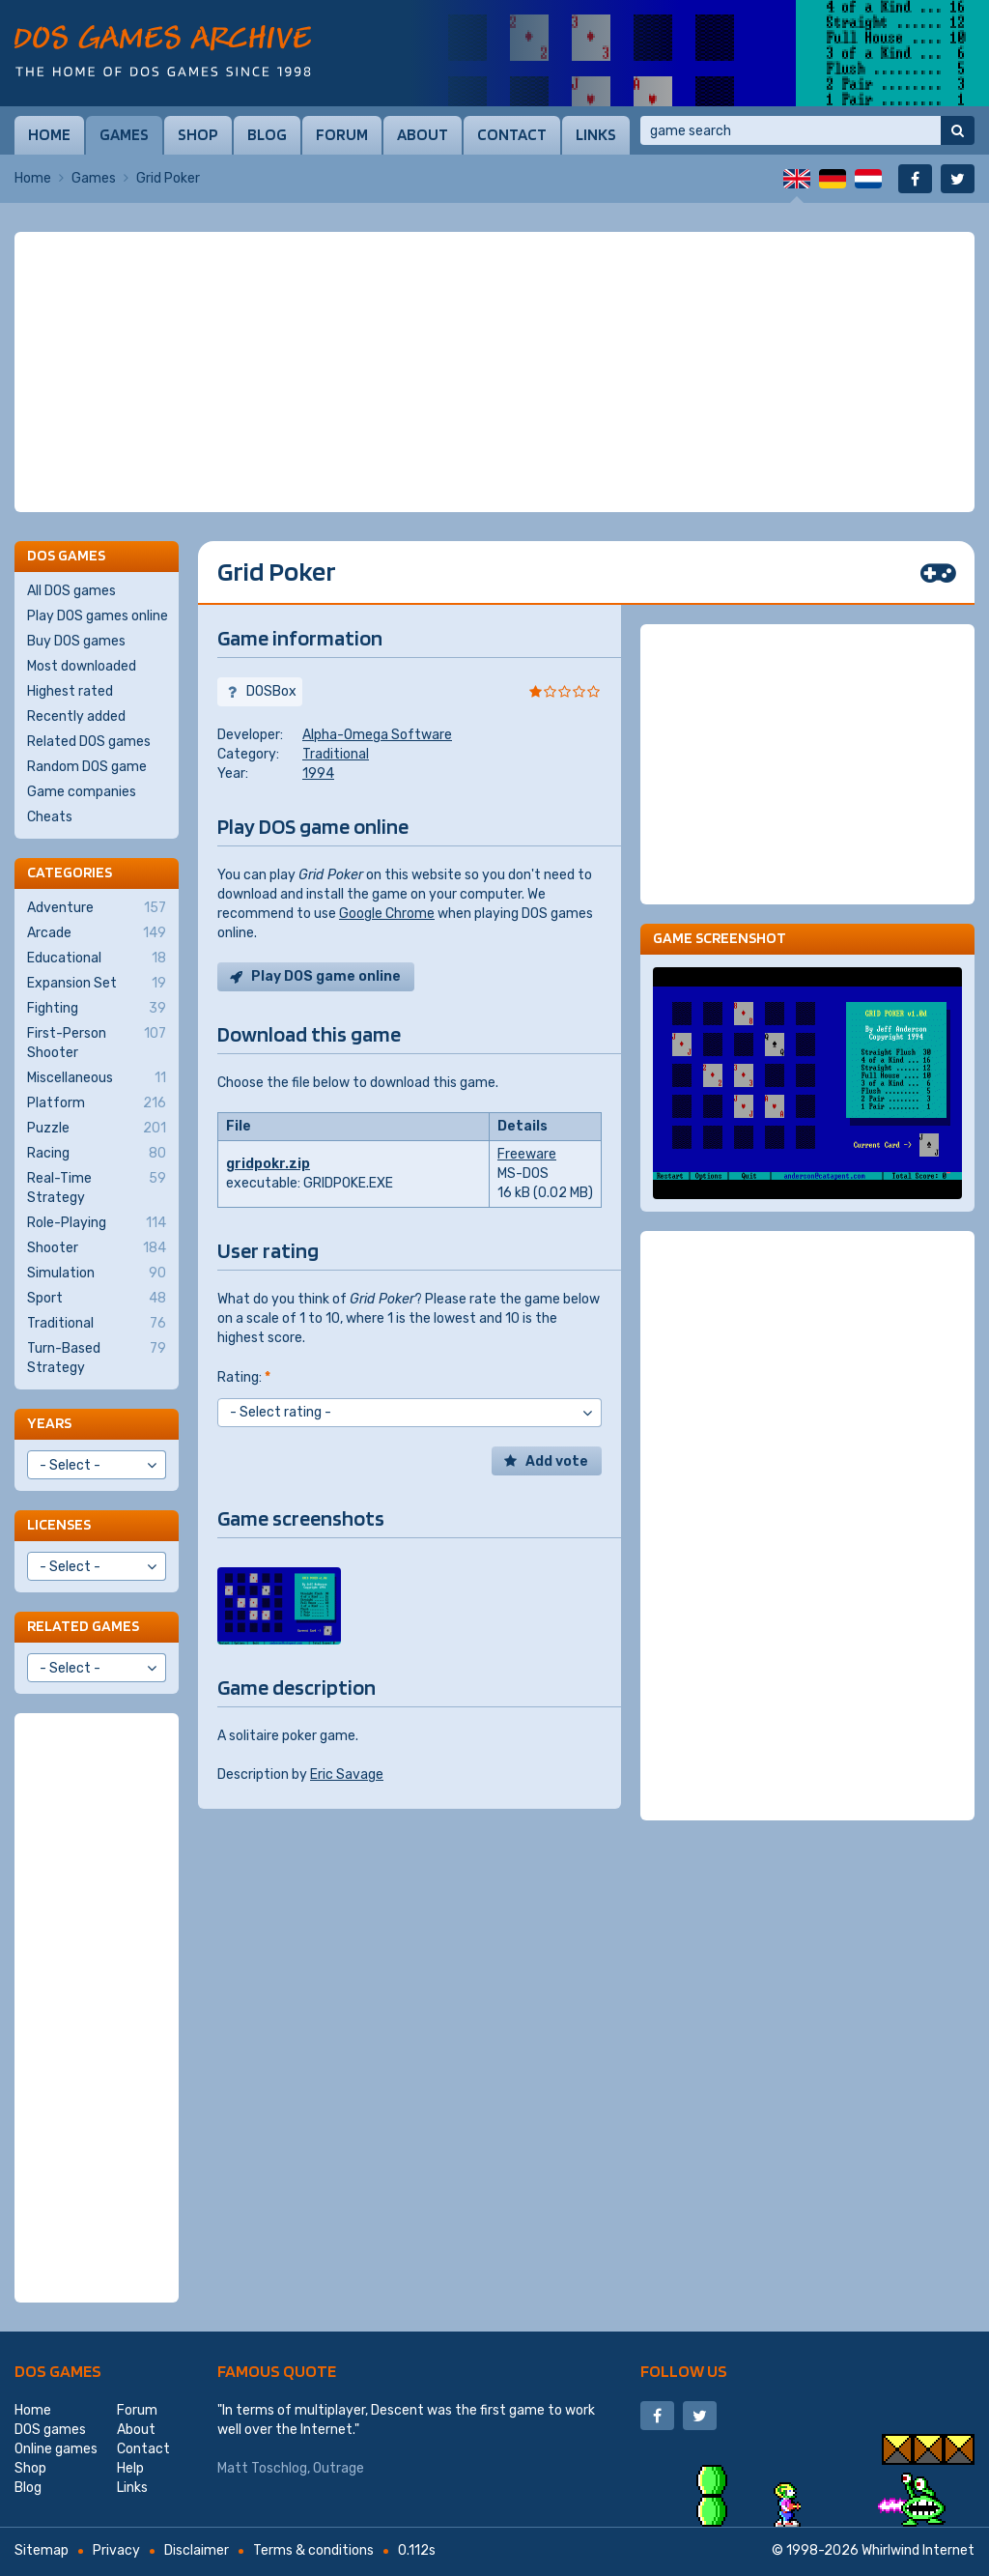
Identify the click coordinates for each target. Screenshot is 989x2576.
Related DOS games (89, 741)
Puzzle (96, 1128)
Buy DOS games (76, 641)
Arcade (96, 933)
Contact (512, 134)
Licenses (59, 1524)
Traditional (335, 754)
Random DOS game (87, 766)
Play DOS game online (326, 976)
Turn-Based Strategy (96, 1357)
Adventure (96, 908)
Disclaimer (196, 2550)
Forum (342, 134)
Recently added (76, 716)
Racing (96, 1153)
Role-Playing (96, 1223)
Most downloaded (81, 666)
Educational (96, 958)
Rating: (243, 1377)
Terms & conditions (313, 2550)
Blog (267, 134)
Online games (56, 2449)
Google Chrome (387, 913)
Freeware (526, 1154)
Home (49, 134)
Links (596, 134)
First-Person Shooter (96, 1042)
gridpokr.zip (268, 1164)
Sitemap (41, 2550)
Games (124, 134)
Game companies (81, 792)
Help (130, 2468)
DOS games (57, 2371)
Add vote (556, 1461)
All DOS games (71, 591)
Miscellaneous (96, 1078)
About (422, 134)
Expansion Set (96, 983)
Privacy (116, 2550)
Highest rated (70, 691)
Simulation (96, 1273)
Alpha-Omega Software (377, 735)
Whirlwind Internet (918, 2550)
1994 (318, 773)
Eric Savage (346, 1774)
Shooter (96, 1248)
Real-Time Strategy (96, 1187)
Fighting (96, 1008)
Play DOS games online (97, 616)
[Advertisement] (494, 372)
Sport (96, 1298)
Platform (96, 1103)
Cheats (49, 817)
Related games (83, 1626)
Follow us (683, 2371)
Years (49, 1423)
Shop (198, 134)
